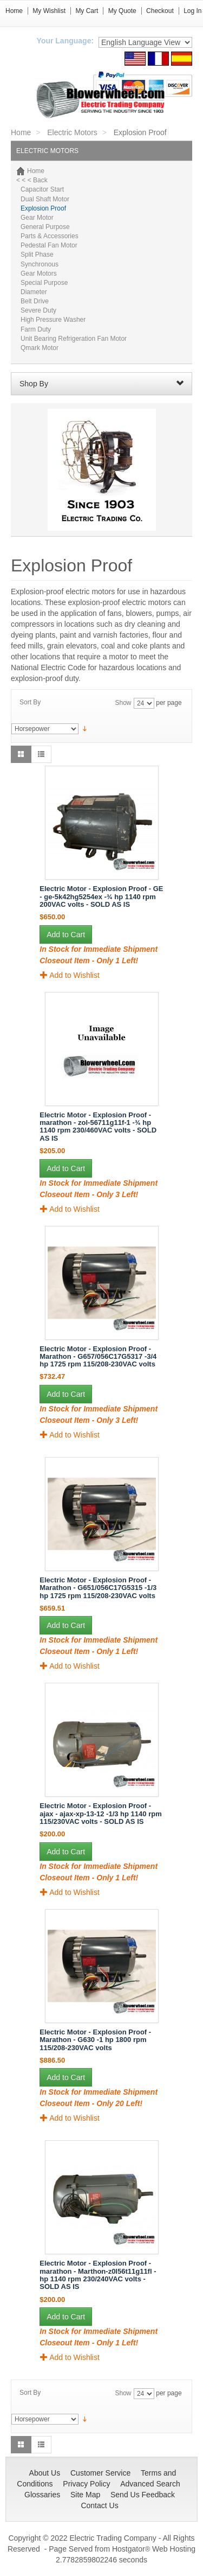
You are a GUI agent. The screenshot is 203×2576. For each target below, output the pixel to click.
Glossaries (42, 2494)
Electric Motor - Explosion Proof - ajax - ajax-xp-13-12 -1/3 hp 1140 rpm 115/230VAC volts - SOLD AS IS (100, 1814)
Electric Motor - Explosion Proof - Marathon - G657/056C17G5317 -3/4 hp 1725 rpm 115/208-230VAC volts (98, 1357)
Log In (192, 11)
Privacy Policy (86, 2483)
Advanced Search (150, 2483)
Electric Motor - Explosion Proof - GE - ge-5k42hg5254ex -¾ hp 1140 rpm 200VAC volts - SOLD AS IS (101, 896)
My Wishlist (49, 11)
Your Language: (65, 40)
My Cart (86, 11)
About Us (45, 2473)
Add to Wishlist (70, 974)
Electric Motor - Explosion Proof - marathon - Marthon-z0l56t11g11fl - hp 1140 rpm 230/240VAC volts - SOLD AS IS (98, 2275)
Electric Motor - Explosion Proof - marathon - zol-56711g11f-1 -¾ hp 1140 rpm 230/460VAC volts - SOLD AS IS (98, 1126)
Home (14, 11)
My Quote (122, 11)
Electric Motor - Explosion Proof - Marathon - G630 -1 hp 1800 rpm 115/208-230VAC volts (95, 2040)
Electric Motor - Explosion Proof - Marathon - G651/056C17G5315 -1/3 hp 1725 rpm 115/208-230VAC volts (98, 1588)
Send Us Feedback (142, 2494)
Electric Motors (72, 132)
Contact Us (99, 2505)
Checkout (160, 11)
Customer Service (100, 2473)
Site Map (85, 2494)
